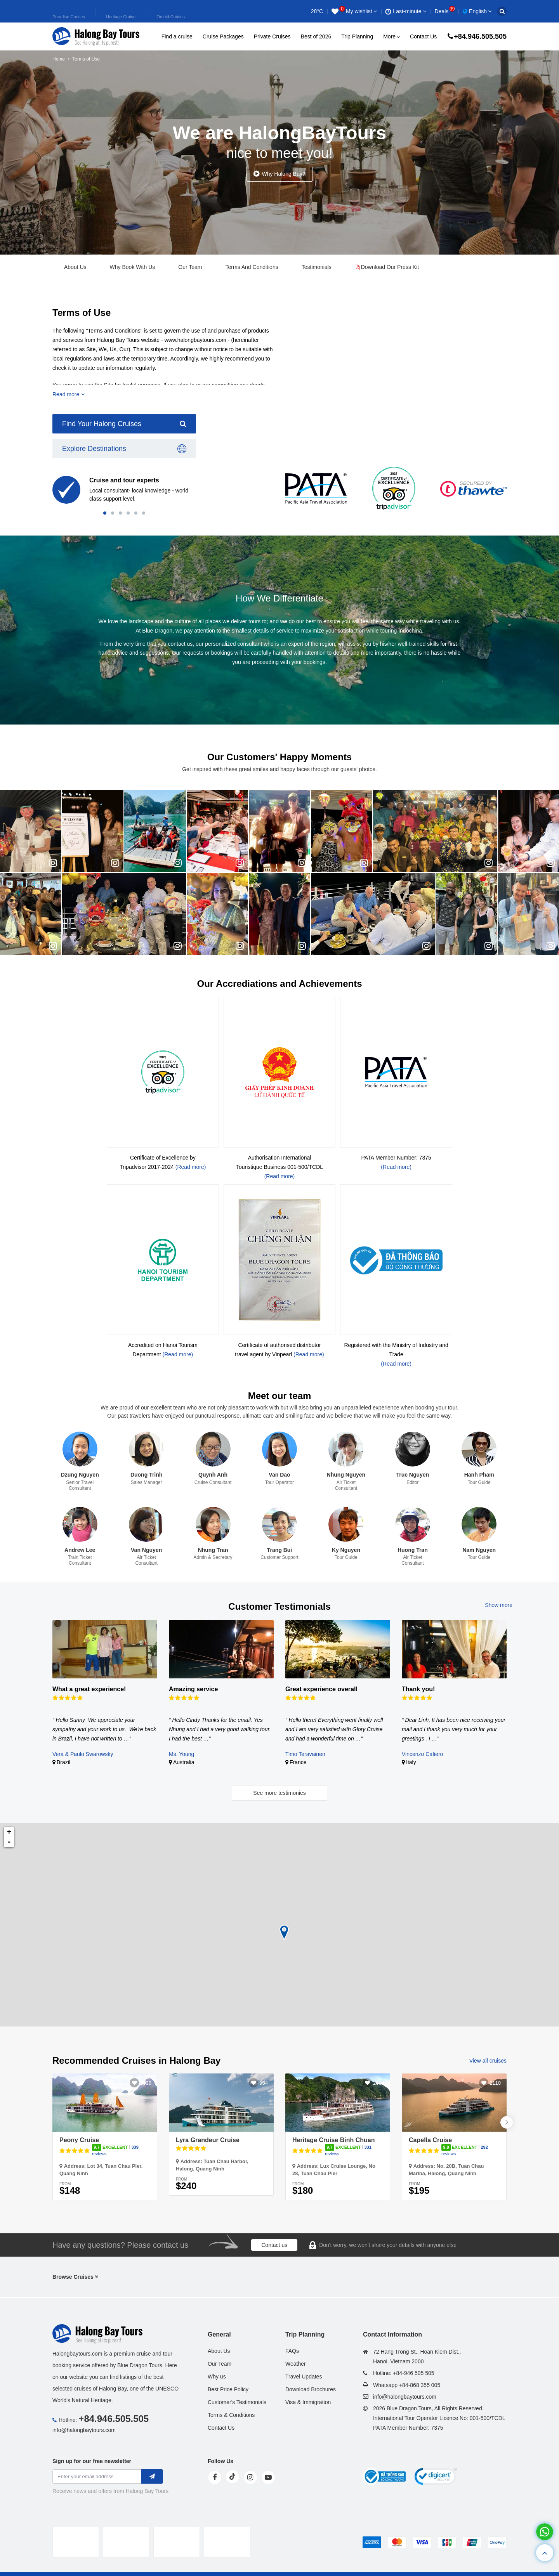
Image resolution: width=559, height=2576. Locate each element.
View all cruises (488, 2061)
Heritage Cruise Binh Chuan (333, 2140)
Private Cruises (272, 36)
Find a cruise (177, 36)
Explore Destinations (124, 448)
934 (263, 2083)
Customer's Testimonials (237, 2402)
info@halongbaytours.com (84, 2430)
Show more (498, 1605)
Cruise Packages (223, 36)
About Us (75, 267)
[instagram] (250, 2477)
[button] (104, 513)
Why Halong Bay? (283, 174)
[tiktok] (233, 2477)
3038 (145, 2083)
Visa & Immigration (308, 2402)
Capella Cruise (430, 2140)
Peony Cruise (79, 2140)
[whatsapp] (544, 2531)
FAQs (292, 2351)
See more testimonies (279, 1793)
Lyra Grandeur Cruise (208, 2140)
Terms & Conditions (231, 2415)
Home (58, 59)
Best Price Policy (228, 2389)
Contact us (274, 2245)
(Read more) (190, 1167)
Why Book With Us (132, 267)
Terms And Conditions (252, 267)
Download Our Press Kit (387, 267)
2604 (378, 2083)
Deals (445, 11)
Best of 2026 (316, 36)
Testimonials (317, 267)
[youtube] (268, 2477)
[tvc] (227, 2542)
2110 (495, 2083)
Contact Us (423, 36)
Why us (217, 2376)
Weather (295, 2364)
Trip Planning (357, 36)
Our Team (190, 267)
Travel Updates (303, 2376)
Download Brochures (310, 2389)
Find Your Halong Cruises (124, 424)
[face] (215, 2477)
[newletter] (152, 2476)
